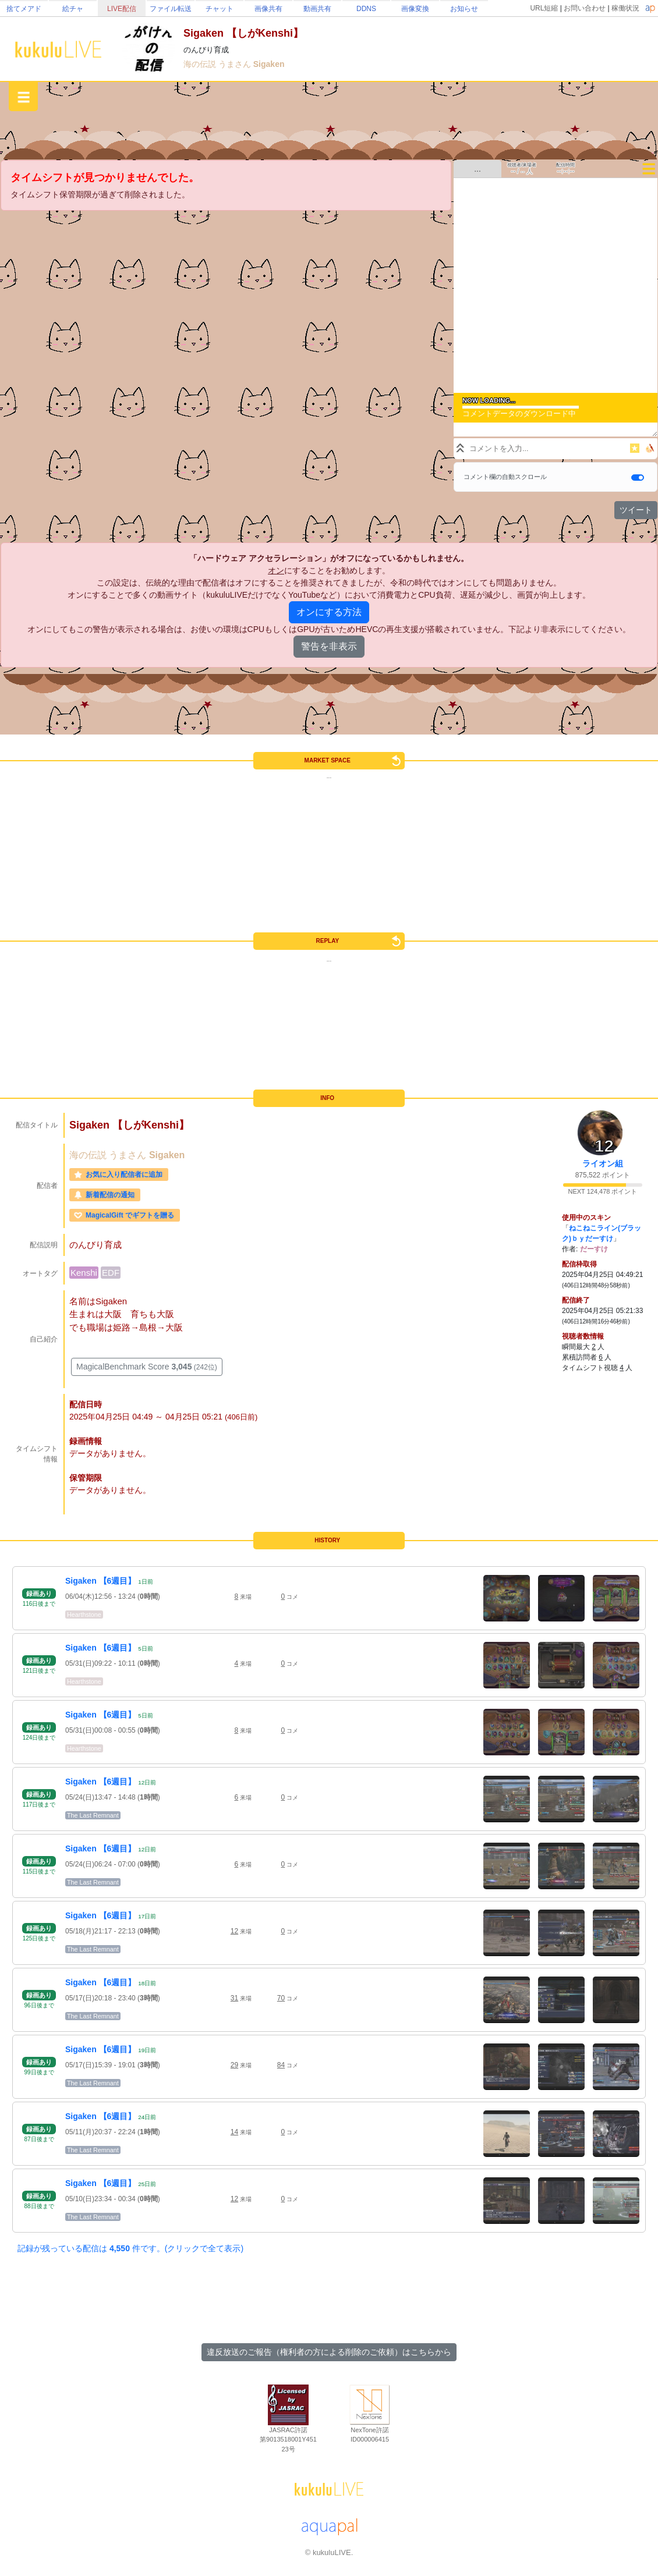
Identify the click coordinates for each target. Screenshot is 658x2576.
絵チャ (72, 9)
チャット (220, 9)
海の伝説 (200, 64)
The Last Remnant (93, 1815)
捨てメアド (23, 9)
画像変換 (415, 9)
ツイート (636, 510)
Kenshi (83, 1273)
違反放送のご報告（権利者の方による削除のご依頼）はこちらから (329, 2352)
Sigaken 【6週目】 (100, 1580)
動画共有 (317, 9)
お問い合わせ (585, 8)
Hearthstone (84, 1614)
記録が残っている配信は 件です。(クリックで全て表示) (130, 2248)
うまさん (235, 64)
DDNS (366, 9)
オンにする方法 (329, 612)
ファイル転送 (171, 9)
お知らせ (464, 9)
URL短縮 (544, 8)
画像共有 (268, 9)
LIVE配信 (121, 9)
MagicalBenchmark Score (146, 1366)
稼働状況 (625, 8)
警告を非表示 (329, 646)
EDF (110, 1273)
